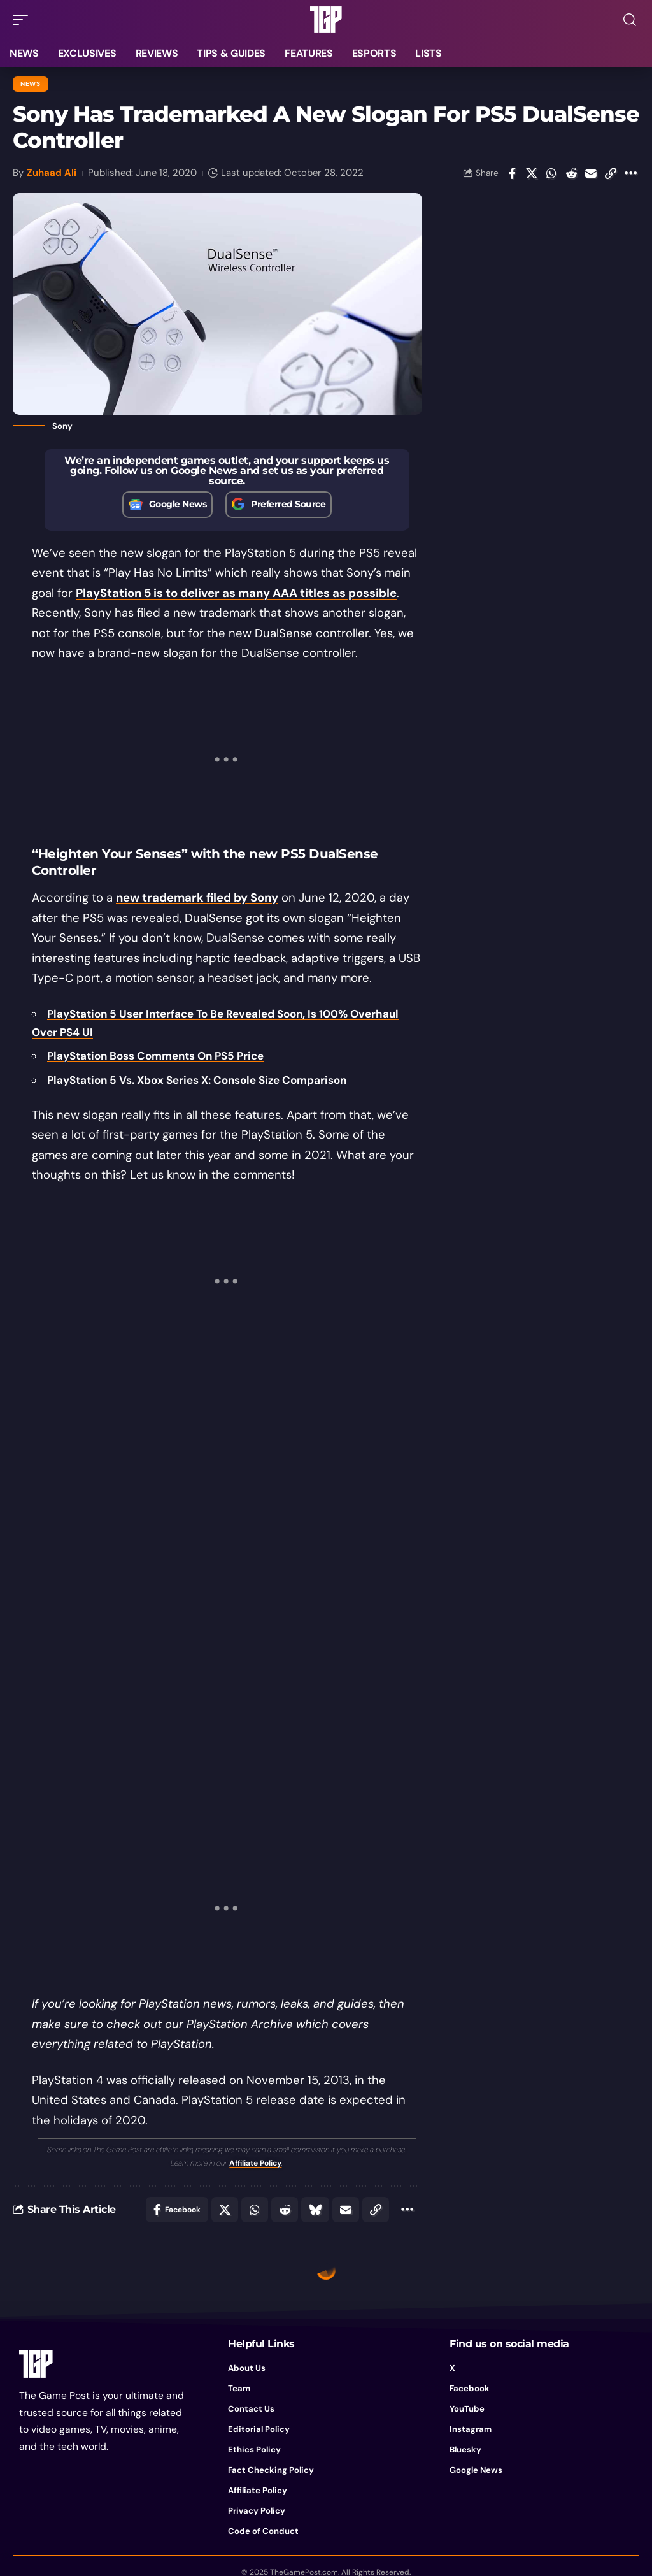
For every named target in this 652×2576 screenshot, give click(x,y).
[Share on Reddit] (571, 173)
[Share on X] (532, 173)
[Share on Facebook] (512, 173)
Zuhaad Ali (51, 172)
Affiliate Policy (255, 2163)
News (30, 84)
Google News (178, 504)
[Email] (591, 173)
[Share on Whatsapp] (551, 173)
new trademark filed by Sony (197, 897)
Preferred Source (288, 504)
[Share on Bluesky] (315, 2209)
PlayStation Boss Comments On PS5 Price (155, 1056)
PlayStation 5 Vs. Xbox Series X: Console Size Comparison (196, 1080)
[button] (23, 20)
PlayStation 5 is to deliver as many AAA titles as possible (236, 593)
